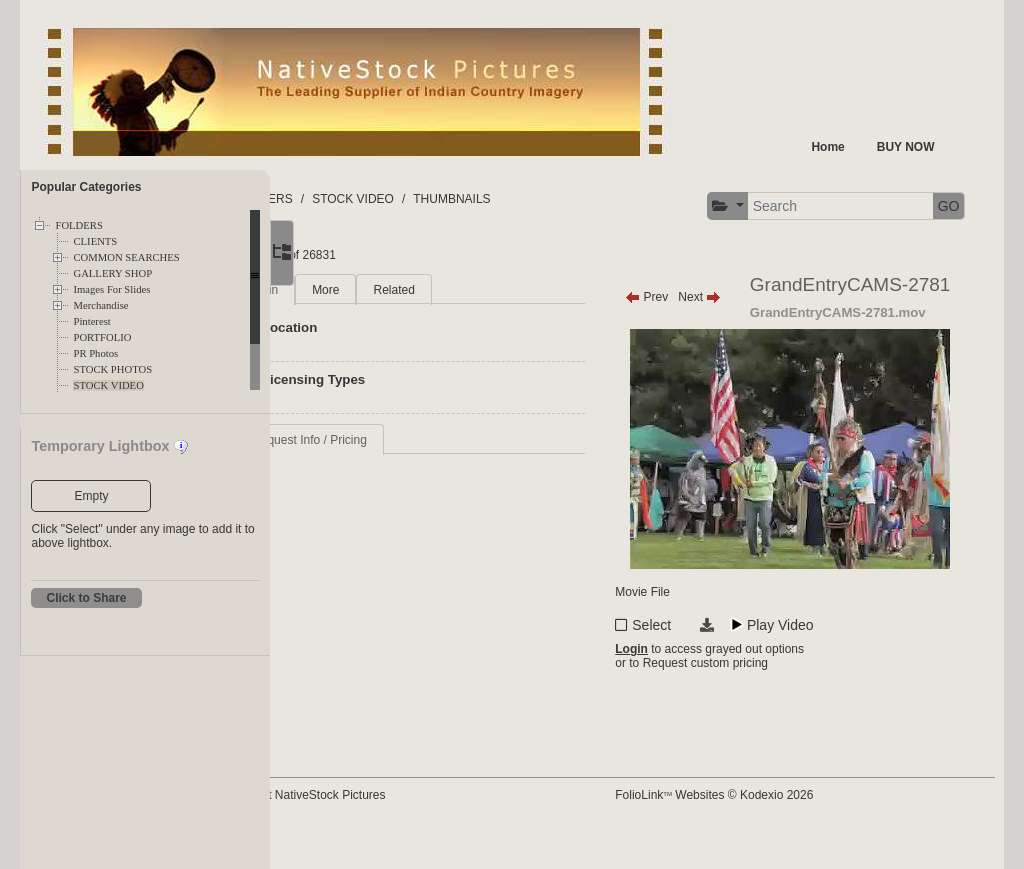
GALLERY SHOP (112, 273)
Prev (693, 297)
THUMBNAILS (552, 199)
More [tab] (425, 290)
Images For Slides (111, 289)
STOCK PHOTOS (112, 369)
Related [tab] (494, 290)
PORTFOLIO (102, 337)
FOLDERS (78, 225)
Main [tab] (365, 290)
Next (746, 297)
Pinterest (91, 321)
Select (698, 659)
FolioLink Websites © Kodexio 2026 (761, 826)
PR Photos (95, 353)
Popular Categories (86, 187)
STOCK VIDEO (108, 385)
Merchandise (100, 305)
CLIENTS (95, 241)
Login (678, 687)
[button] (720, 206)
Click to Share (86, 598)
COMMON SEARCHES (126, 257)
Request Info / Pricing (409, 440)
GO (942, 206)
